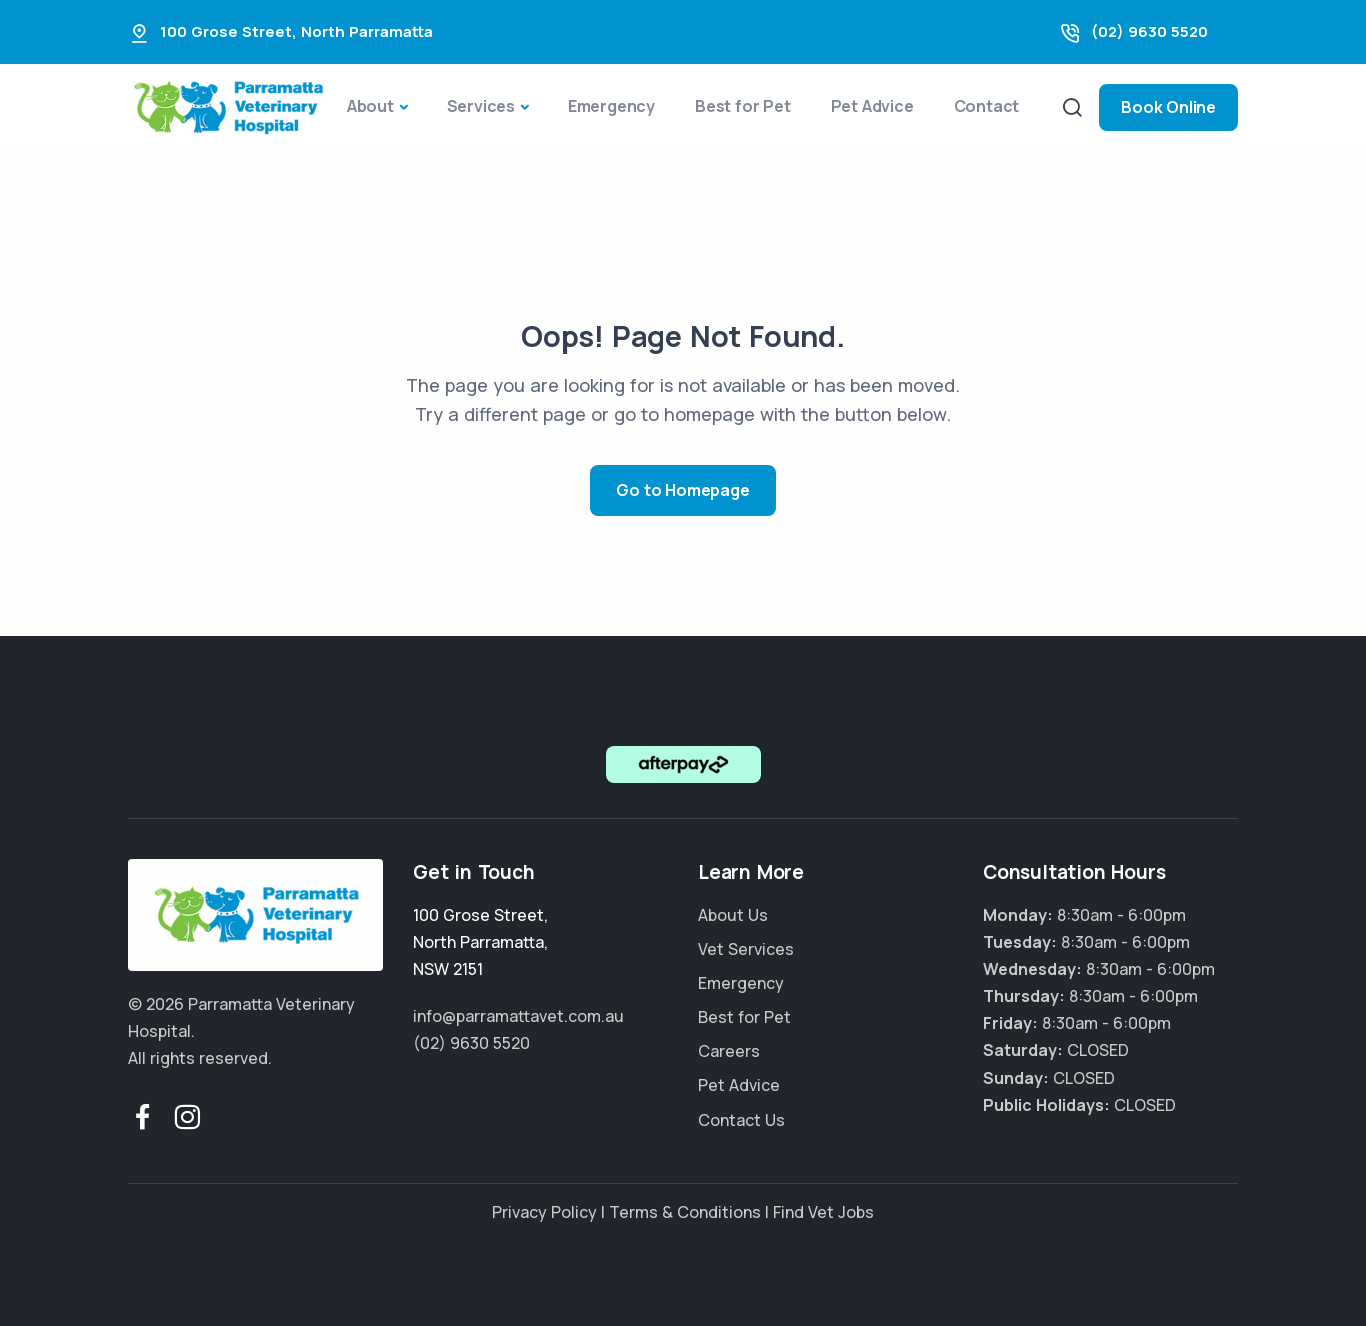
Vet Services (746, 949)
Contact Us (741, 1120)
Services (481, 106)
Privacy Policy (544, 1212)
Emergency (611, 106)
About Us (733, 915)
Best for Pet (743, 106)
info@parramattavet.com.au (518, 1016)
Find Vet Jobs (823, 1212)
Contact (987, 106)
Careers (729, 1051)
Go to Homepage (682, 490)
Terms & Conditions (685, 1212)
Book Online (1168, 107)
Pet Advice (872, 106)
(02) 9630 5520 (1149, 31)
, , (480, 942)
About (370, 106)
